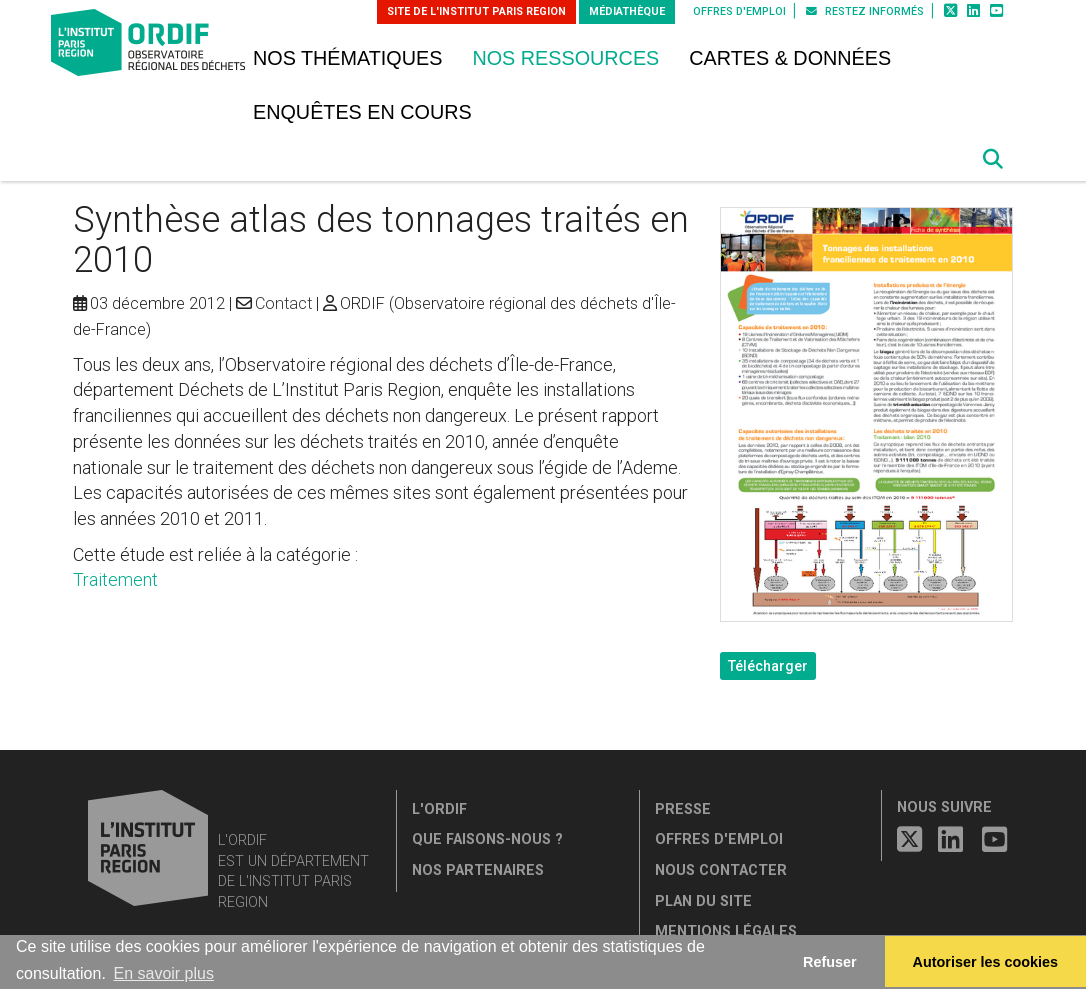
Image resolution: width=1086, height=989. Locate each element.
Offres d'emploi (739, 11)
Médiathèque (627, 11)
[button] (993, 159)
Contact (283, 303)
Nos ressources (565, 58)
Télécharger (768, 666)
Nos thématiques (347, 58)
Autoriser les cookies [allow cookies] (986, 962)
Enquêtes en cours (362, 112)
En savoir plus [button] (163, 973)
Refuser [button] (830, 962)
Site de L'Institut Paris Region (476, 11)
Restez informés (865, 11)
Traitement (115, 579)
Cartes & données (790, 58)
